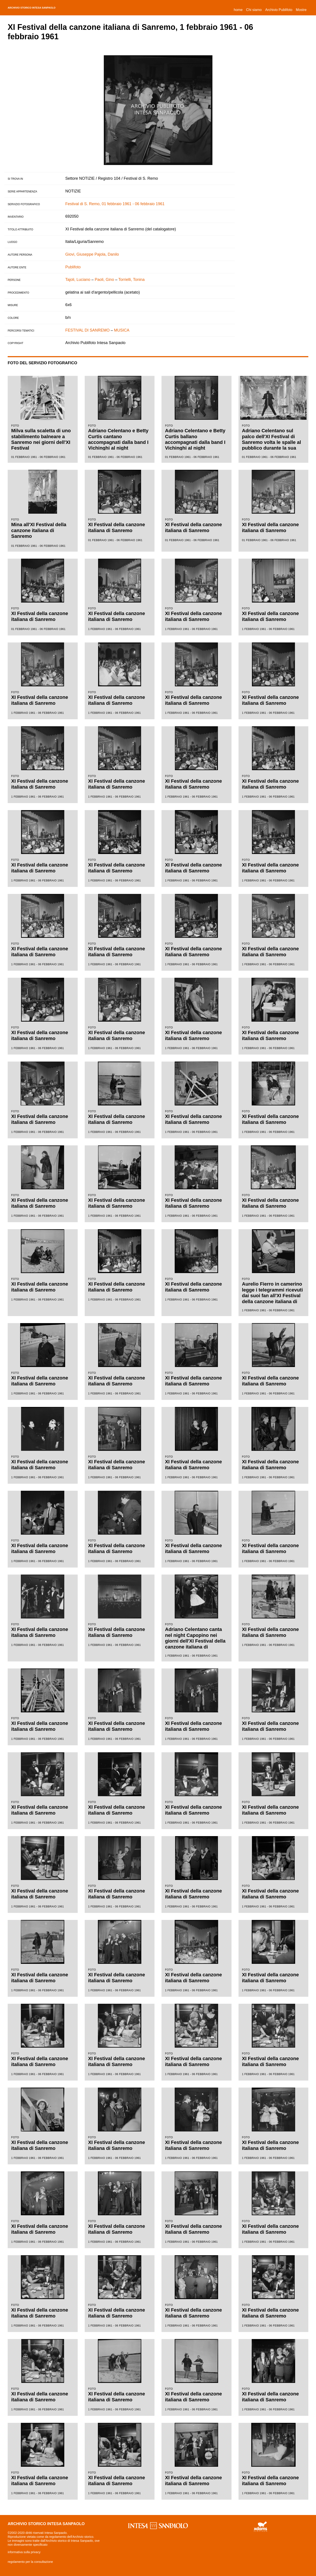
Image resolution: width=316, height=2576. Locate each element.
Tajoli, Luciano (77, 279)
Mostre (301, 10)
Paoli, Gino (104, 279)
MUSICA (121, 330)
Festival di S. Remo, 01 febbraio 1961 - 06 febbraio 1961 (115, 204)
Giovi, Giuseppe (79, 254)
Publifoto (73, 267)
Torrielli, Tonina (131, 279)
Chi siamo (254, 10)
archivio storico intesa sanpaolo (46, 7)
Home (239, 9)
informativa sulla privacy (24, 2552)
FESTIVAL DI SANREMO (87, 330)
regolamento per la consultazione (30, 2561)
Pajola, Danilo (107, 254)
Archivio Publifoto (278, 10)
